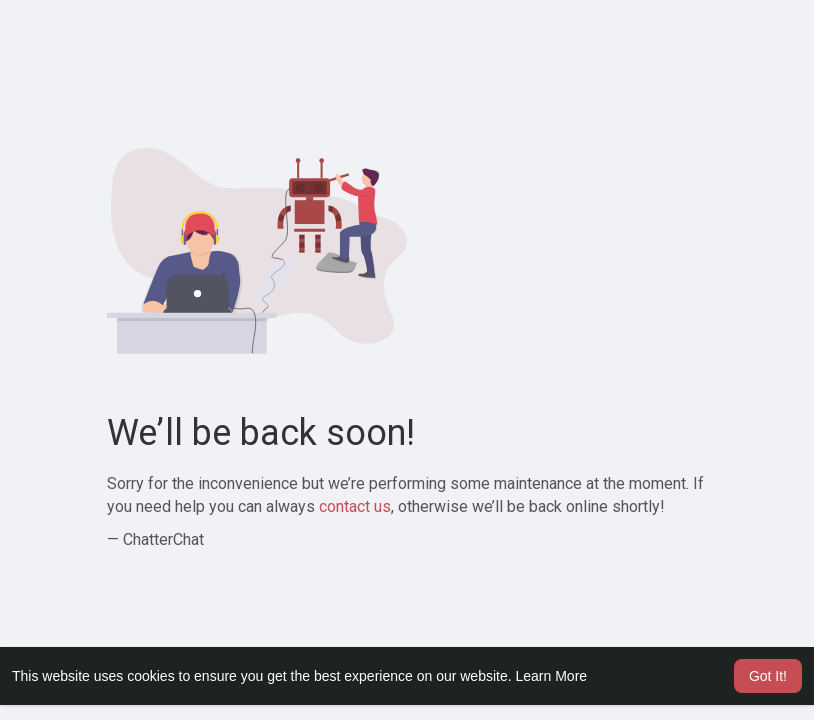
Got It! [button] (768, 676)
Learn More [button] (552, 676)
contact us (355, 506)
